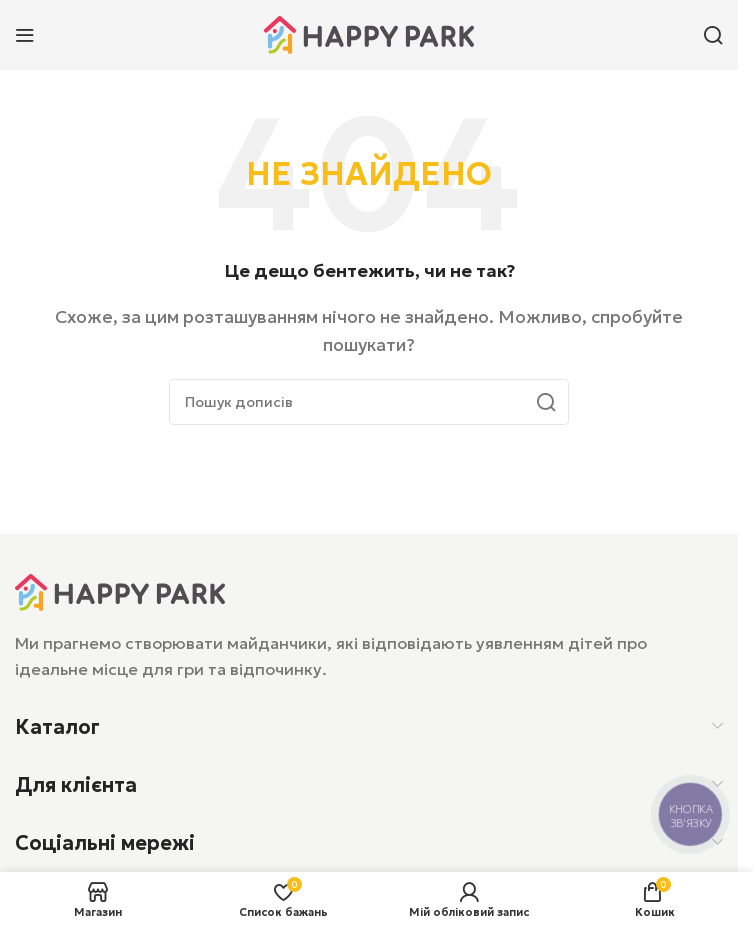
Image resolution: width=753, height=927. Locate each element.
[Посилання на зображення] (120, 590)
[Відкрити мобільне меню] (25, 35)
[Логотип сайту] (369, 33)
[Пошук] (713, 35)
